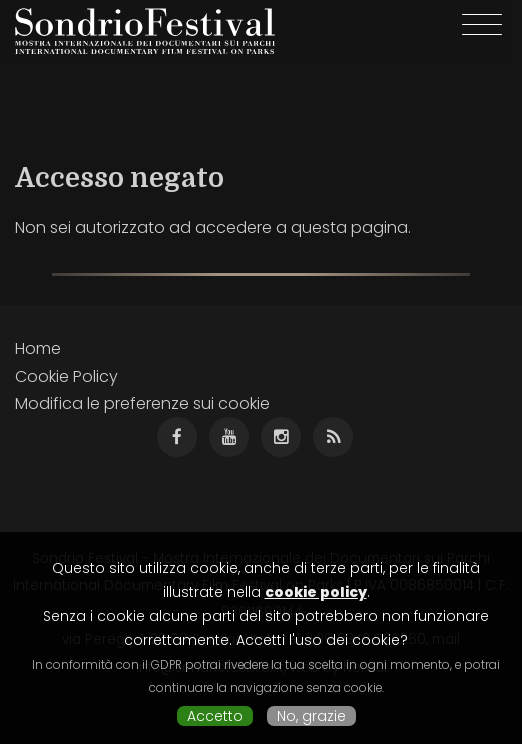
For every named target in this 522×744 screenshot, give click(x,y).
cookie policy (316, 592)
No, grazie (311, 716)
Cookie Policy (66, 376)
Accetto (215, 716)
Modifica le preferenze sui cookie (142, 403)
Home (38, 348)
